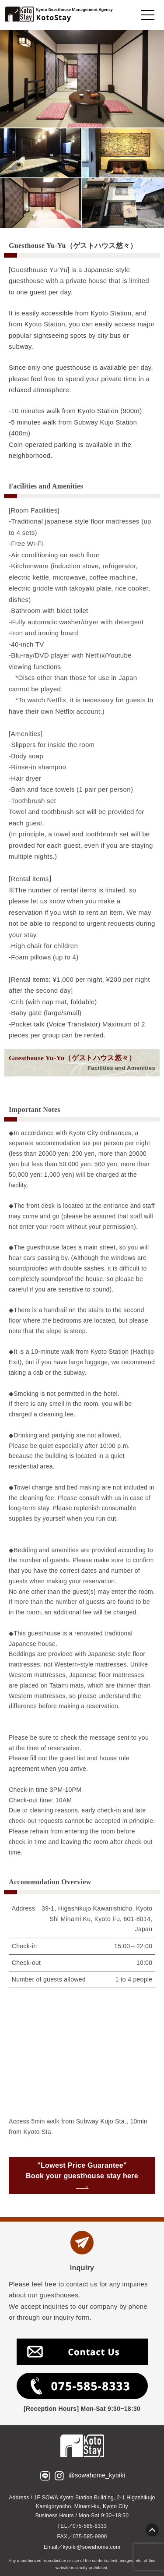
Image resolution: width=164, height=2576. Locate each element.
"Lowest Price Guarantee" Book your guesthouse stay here (82, 2173)
